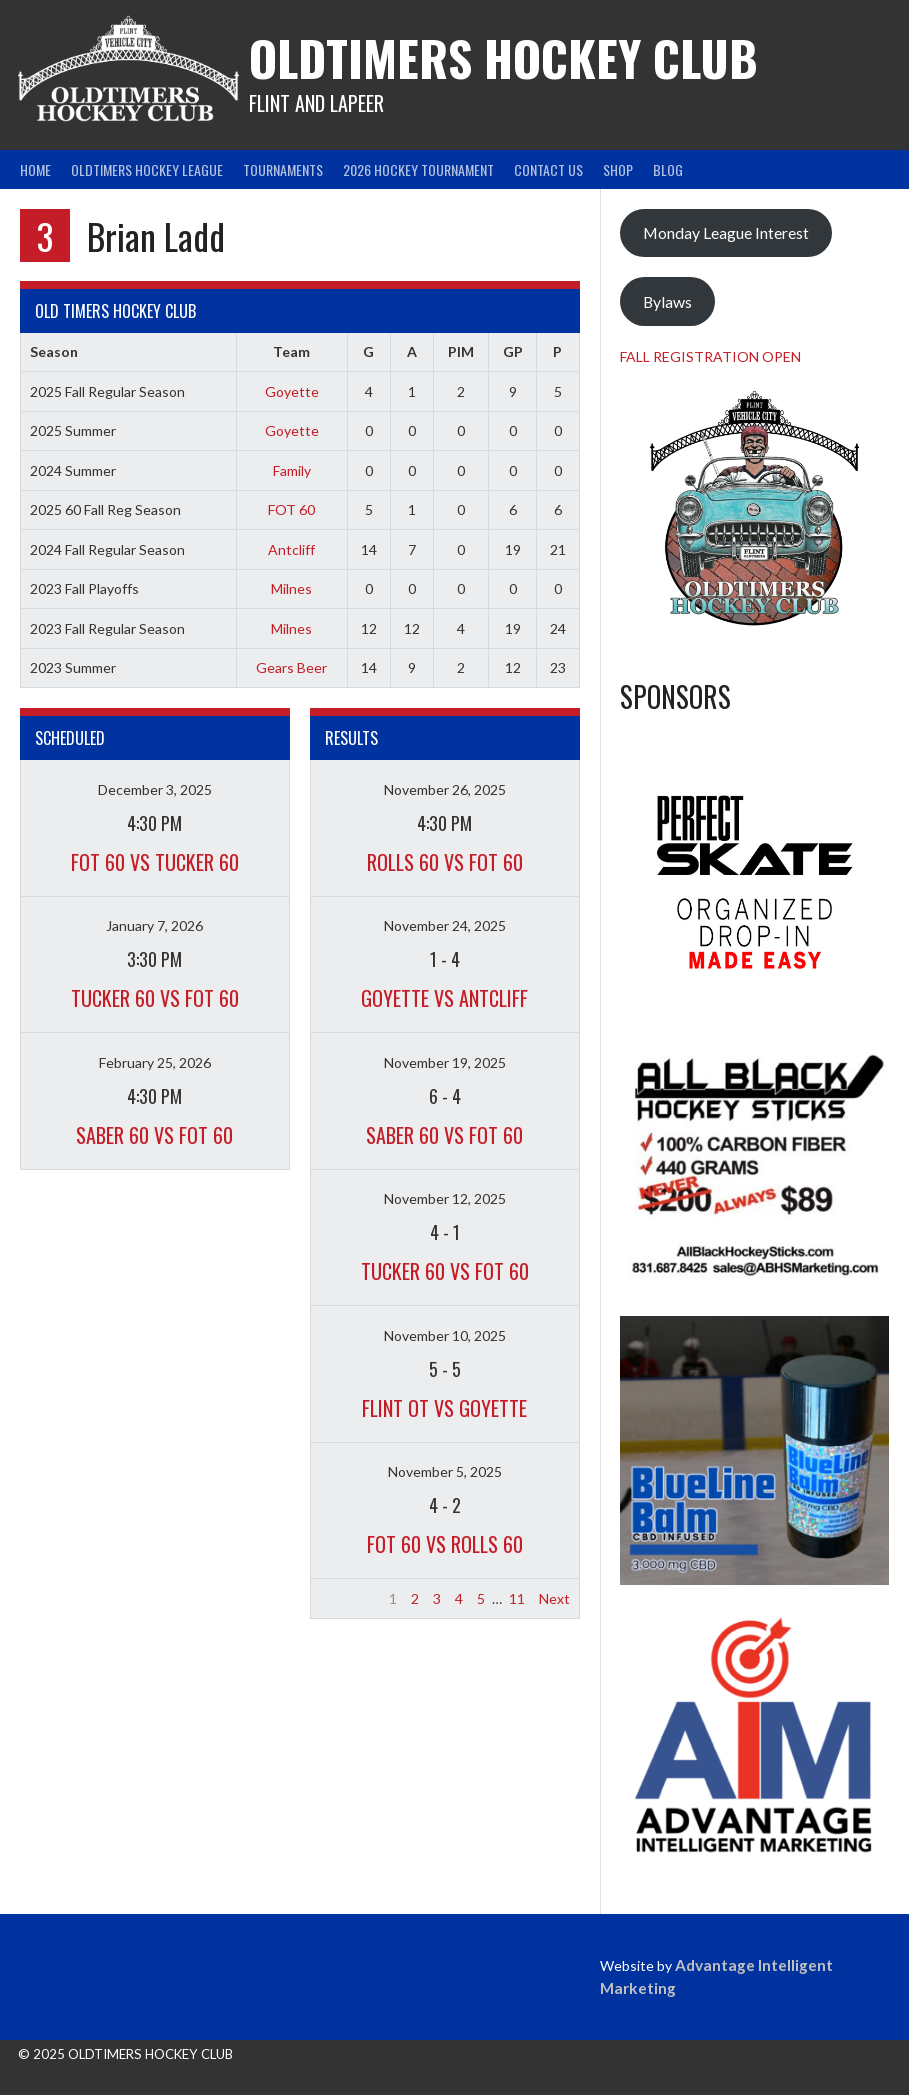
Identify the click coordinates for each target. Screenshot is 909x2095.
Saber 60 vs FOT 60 (154, 1135)
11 (517, 1598)
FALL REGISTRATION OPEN (710, 356)
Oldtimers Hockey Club (503, 57)
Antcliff (291, 549)
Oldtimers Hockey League (147, 169)
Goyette (292, 391)
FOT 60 (291, 509)
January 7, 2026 (154, 925)
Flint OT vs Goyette (444, 1408)
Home (35, 169)
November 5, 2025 (445, 1471)
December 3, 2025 (155, 789)
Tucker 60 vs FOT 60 (155, 998)
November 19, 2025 (445, 1062)
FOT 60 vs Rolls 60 (445, 1544)
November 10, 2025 (445, 1335)
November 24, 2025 (445, 925)
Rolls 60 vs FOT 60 (445, 862)
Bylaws (667, 301)
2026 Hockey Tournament (418, 169)
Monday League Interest (726, 232)
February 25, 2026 (155, 1062)
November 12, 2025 (445, 1198)
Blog (668, 169)
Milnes (291, 588)
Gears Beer (291, 667)
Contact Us (548, 169)
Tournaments (283, 169)
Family (292, 470)
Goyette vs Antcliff (444, 998)
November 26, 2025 (445, 789)
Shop (618, 169)
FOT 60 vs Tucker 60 (155, 862)
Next (554, 1598)
